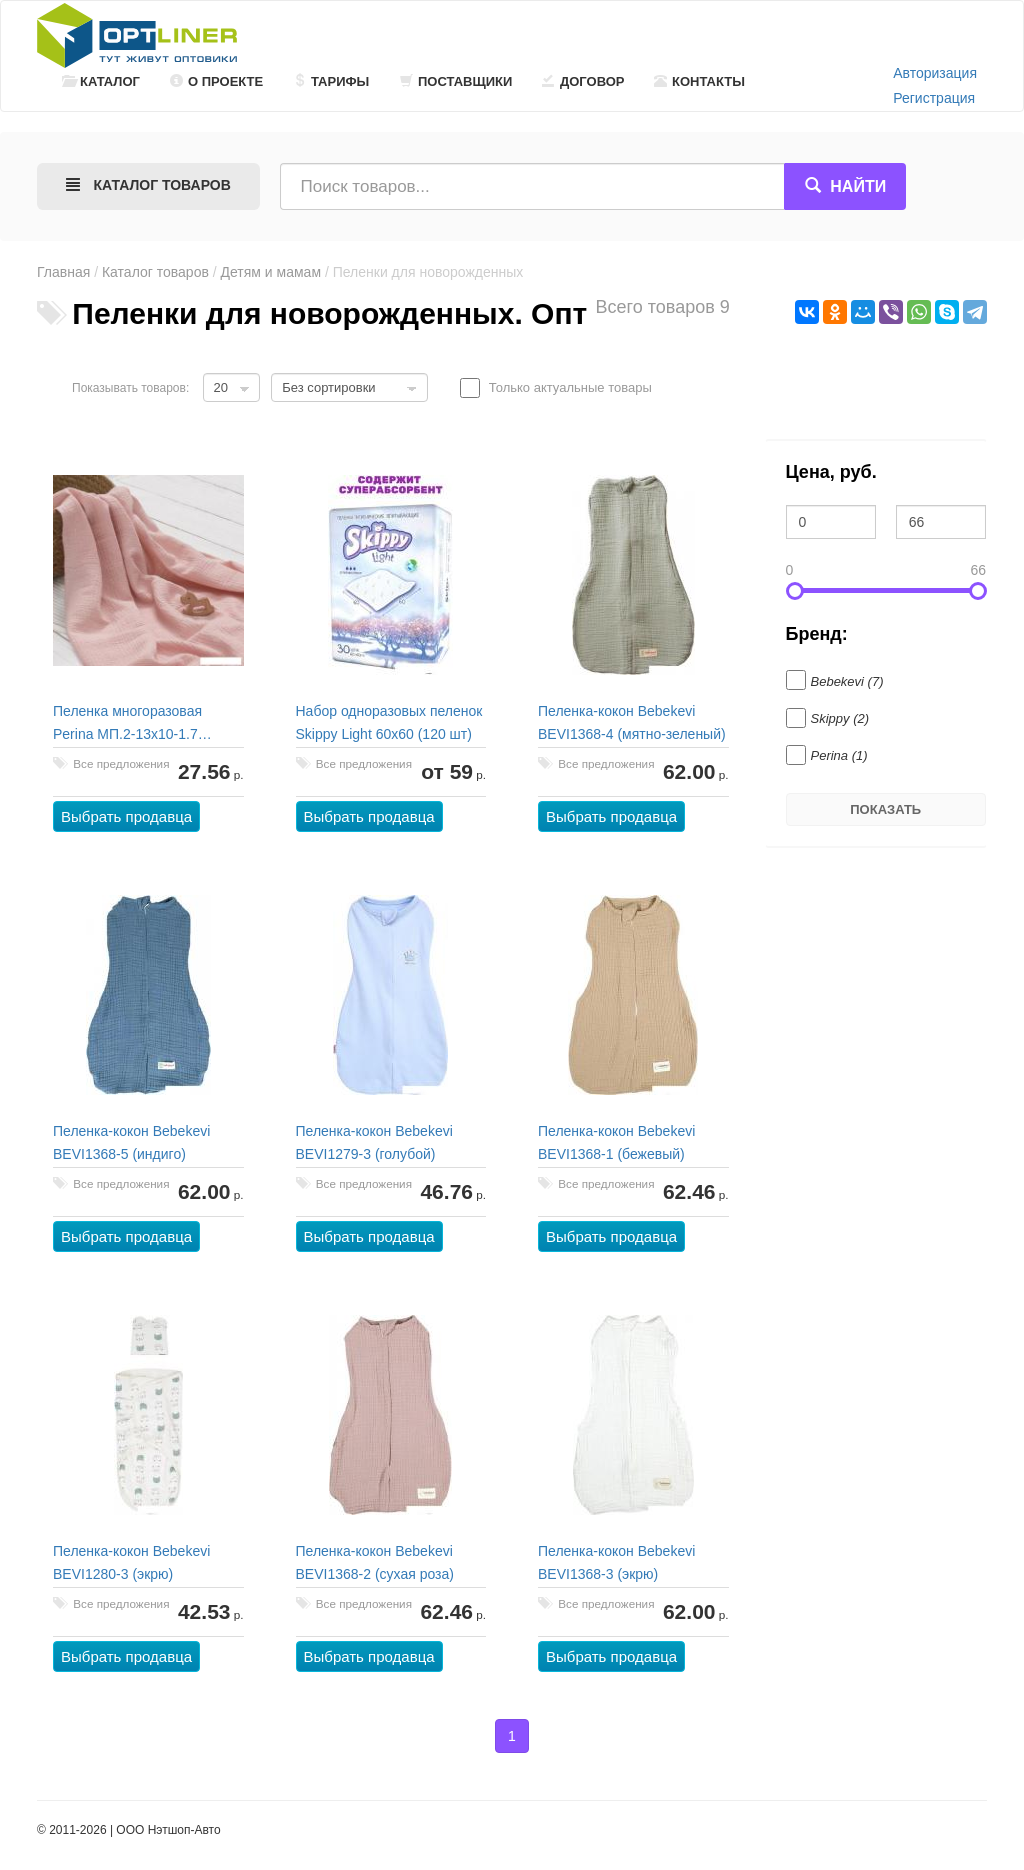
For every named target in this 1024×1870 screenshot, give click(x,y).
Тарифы (331, 81)
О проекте (216, 81)
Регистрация (934, 98)
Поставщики (456, 81)
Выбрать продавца (126, 816)
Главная (63, 272)
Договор (583, 81)
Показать (885, 809)
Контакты (699, 81)
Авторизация (935, 73)
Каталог (101, 81)
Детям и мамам (271, 272)
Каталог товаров (155, 272)
